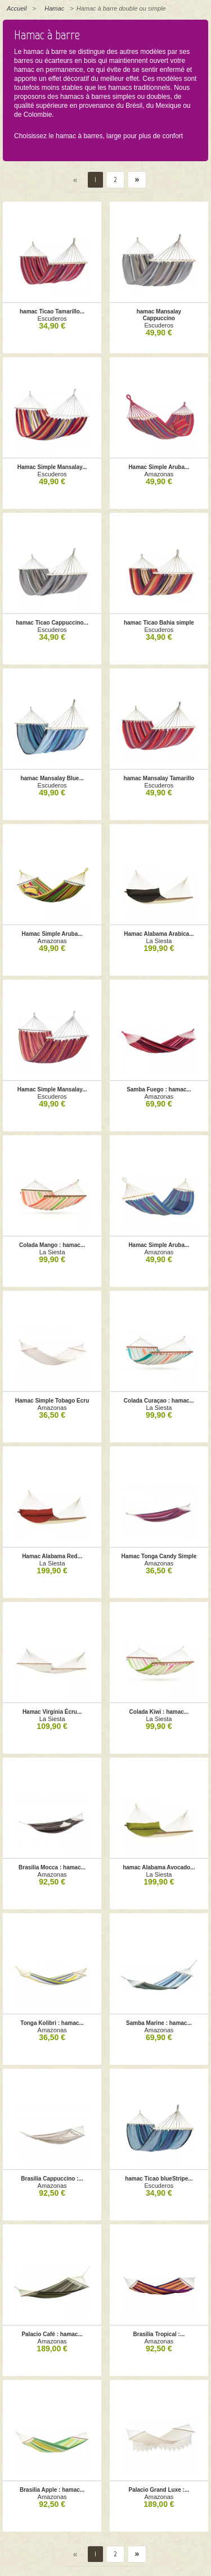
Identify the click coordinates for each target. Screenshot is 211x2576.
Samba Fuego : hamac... (159, 1089)
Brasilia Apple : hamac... (52, 2490)
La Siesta (159, 940)
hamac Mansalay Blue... (51, 778)
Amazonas (158, 474)
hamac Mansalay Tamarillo (158, 778)
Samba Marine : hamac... (159, 2023)
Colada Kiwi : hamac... (159, 1712)
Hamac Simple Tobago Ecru (52, 1401)
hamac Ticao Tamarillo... (52, 311)
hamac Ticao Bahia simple (159, 623)
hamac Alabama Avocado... (159, 1867)
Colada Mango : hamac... (52, 1245)
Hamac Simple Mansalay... (52, 467)
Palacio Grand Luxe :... (158, 2490)
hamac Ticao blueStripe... (158, 2179)
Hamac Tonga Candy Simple (159, 1556)
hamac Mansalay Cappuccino (159, 314)
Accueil (16, 8)
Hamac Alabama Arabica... (159, 934)
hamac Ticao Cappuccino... (52, 623)
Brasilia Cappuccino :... (52, 2179)
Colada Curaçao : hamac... (159, 1401)
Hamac (54, 8)
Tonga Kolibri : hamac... (52, 2023)
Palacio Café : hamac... (51, 2334)
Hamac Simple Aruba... (158, 467)
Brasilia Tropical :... (159, 2334)
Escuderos (52, 318)
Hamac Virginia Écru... (52, 1712)
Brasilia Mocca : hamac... (52, 1867)
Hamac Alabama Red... (52, 1556)
